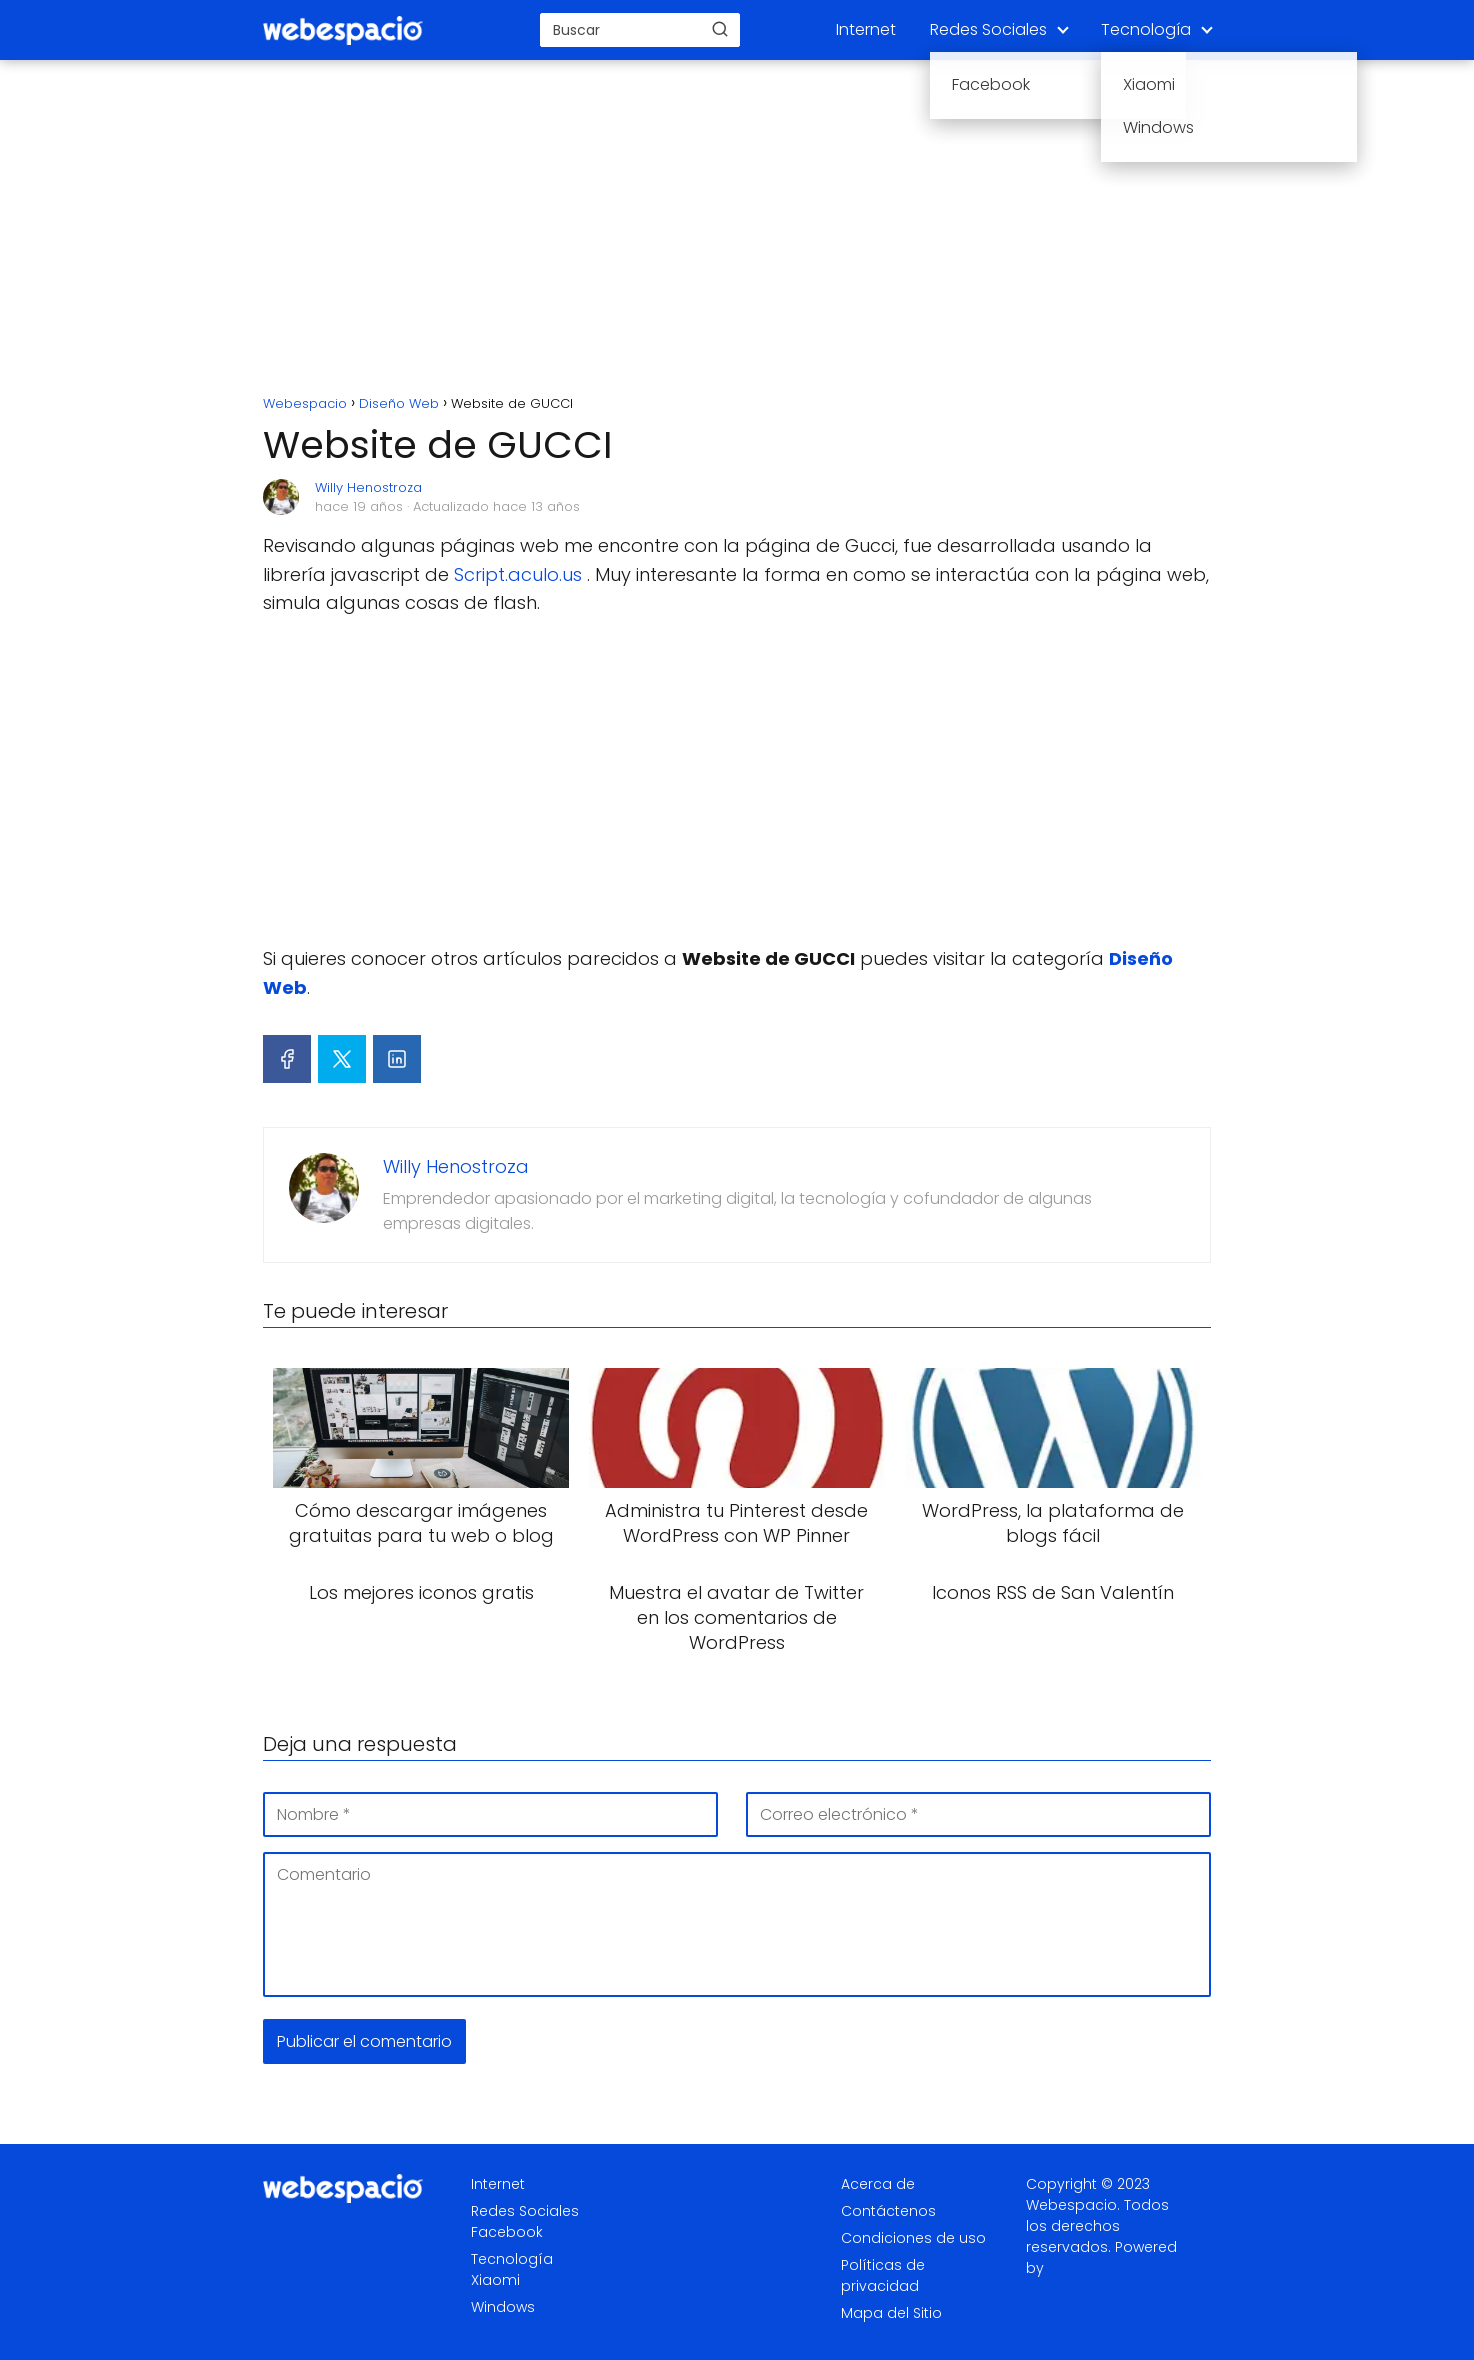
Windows (503, 2307)
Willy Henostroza (368, 487)
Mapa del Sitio (891, 2313)
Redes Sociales (988, 29)
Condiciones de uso (913, 2238)
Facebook (507, 2232)
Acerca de (878, 2184)
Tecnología (1146, 29)
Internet (866, 29)
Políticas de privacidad (883, 2275)
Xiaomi (495, 2280)
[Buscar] (720, 29)
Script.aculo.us (518, 574)
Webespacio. (1073, 2205)
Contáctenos (888, 2211)
